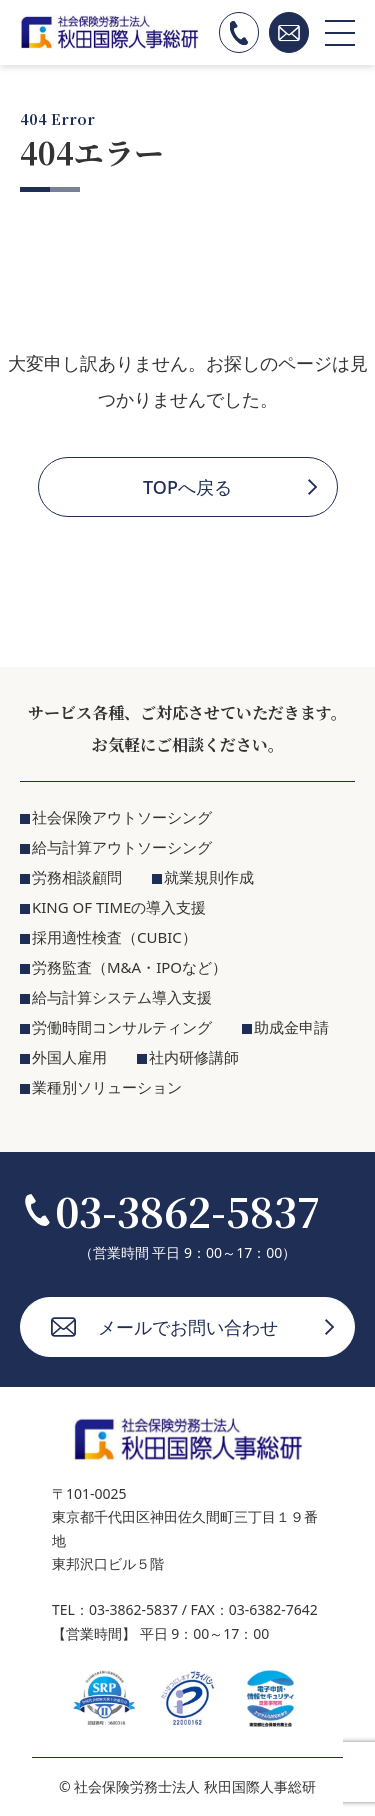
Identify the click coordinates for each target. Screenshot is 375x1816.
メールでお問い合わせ (188, 1327)
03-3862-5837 (188, 1210)
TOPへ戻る (187, 487)
